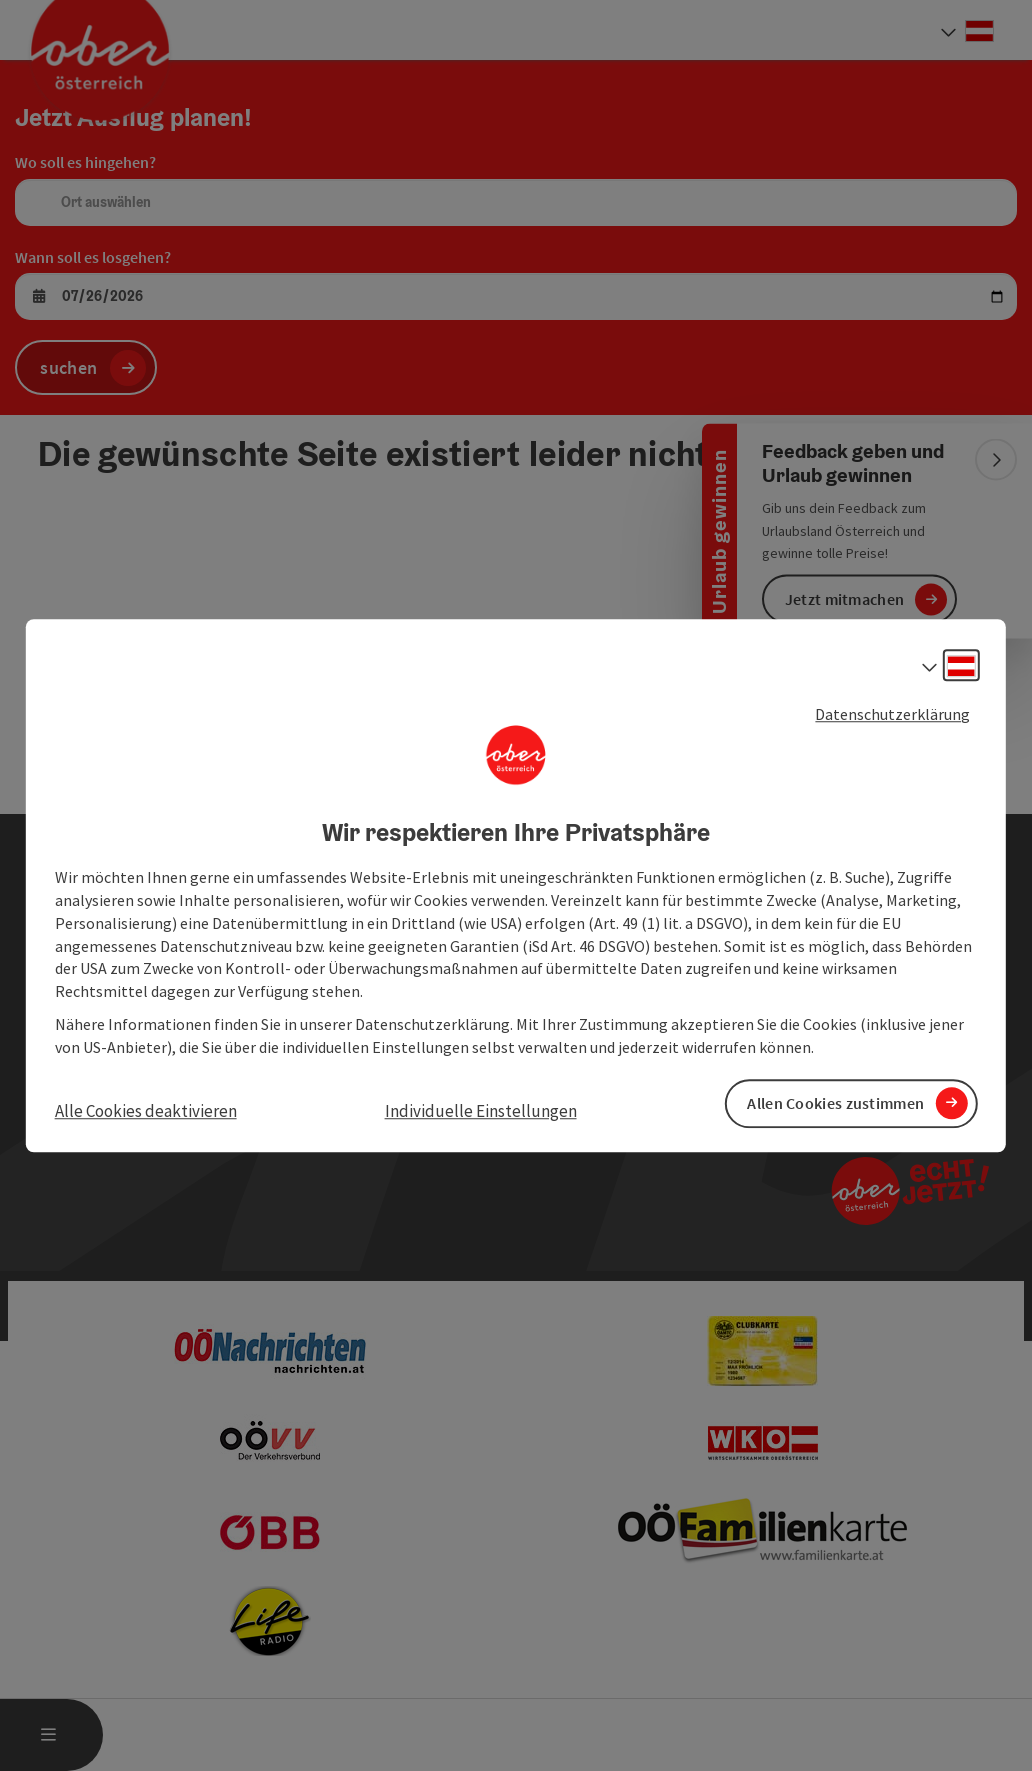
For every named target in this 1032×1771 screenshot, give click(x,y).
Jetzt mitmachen (845, 599)
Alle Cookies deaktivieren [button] (146, 1111)
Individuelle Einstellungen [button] (481, 1111)
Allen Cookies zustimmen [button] (835, 1103)
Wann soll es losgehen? (93, 257)
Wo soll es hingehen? (85, 162)
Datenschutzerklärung (892, 714)
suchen (68, 367)
